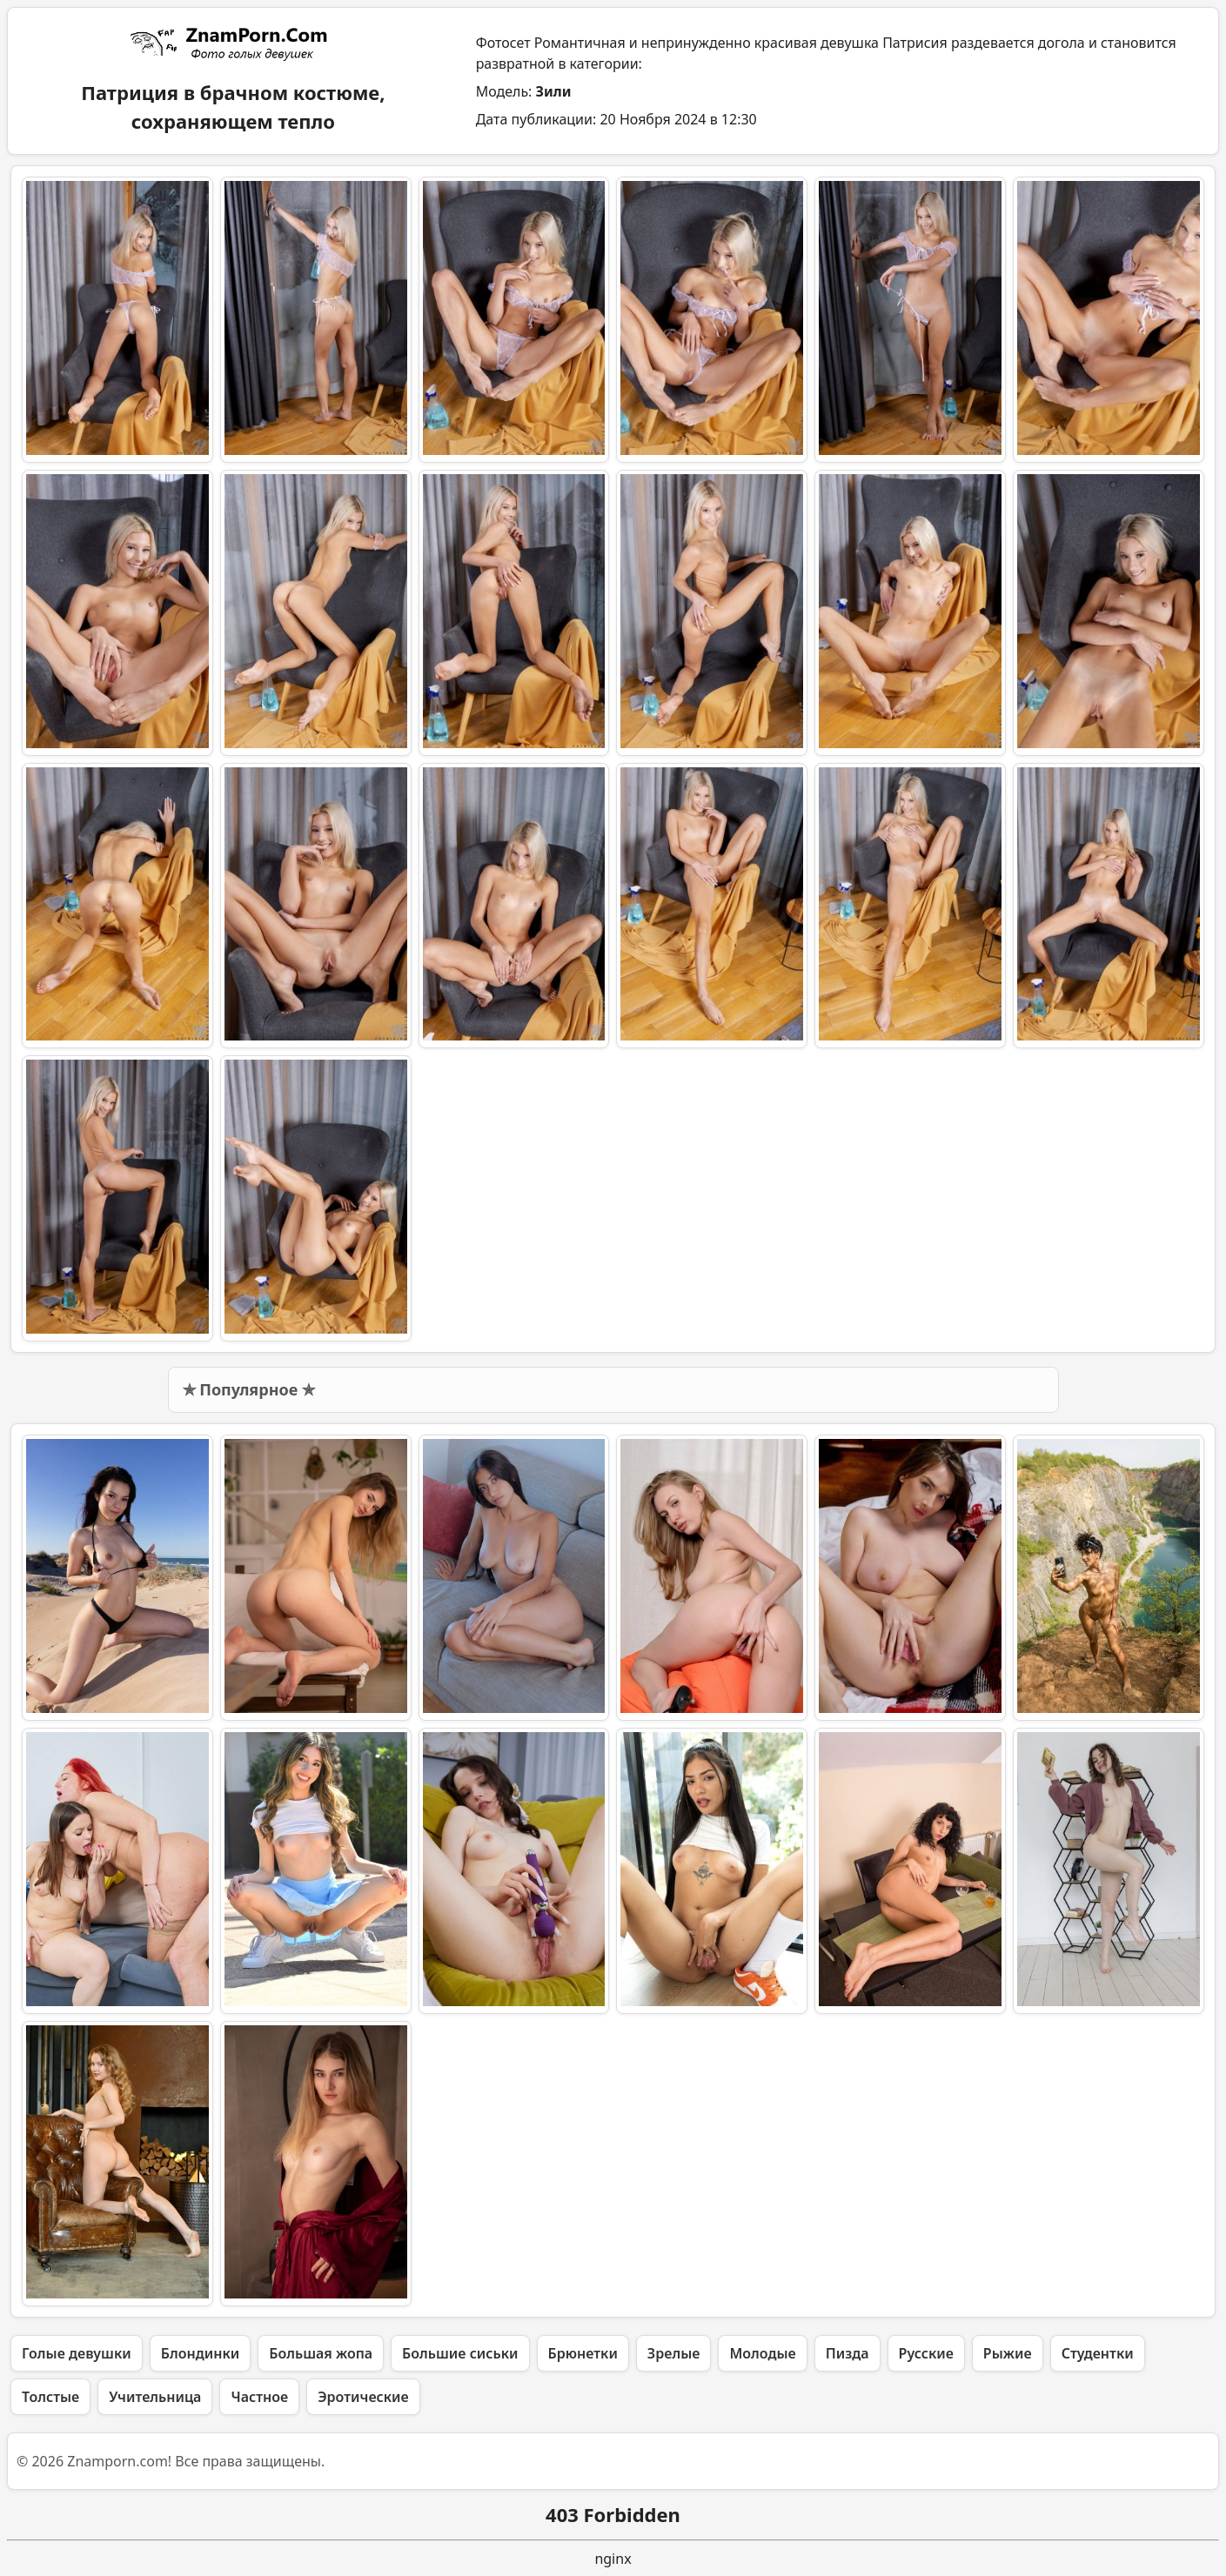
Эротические (363, 2396)
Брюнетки (583, 2353)
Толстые (50, 2396)
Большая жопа (320, 2353)
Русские (926, 2353)
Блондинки (200, 2353)
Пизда (847, 2353)
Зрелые (673, 2353)
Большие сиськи (460, 2353)
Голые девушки (76, 2353)
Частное (259, 2396)
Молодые (762, 2353)
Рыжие (1007, 2353)
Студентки (1098, 2353)
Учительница (155, 2396)
